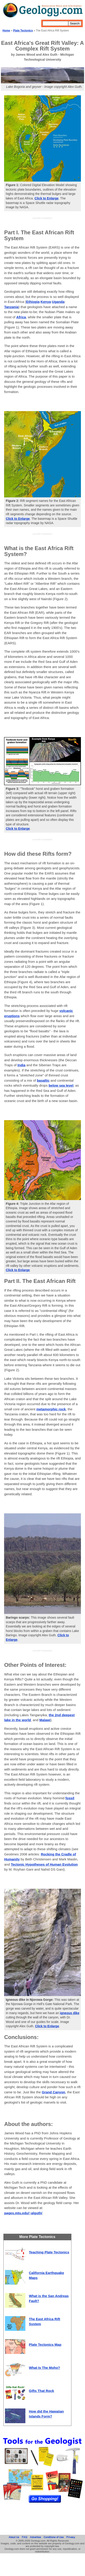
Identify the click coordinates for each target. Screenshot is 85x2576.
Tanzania (11, 307)
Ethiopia (32, 302)
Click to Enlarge (46, 198)
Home (6, 30)
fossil (70, 1798)
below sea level (61, 1085)
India (21, 1065)
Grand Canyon (53, 2092)
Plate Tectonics (23, 30)
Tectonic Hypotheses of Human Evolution (44, 1864)
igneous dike (69, 2013)
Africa (21, 317)
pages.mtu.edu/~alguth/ (23, 2213)
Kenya (46, 302)
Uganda (58, 302)
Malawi (45, 1720)
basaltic (43, 1080)
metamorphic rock (51, 1409)
